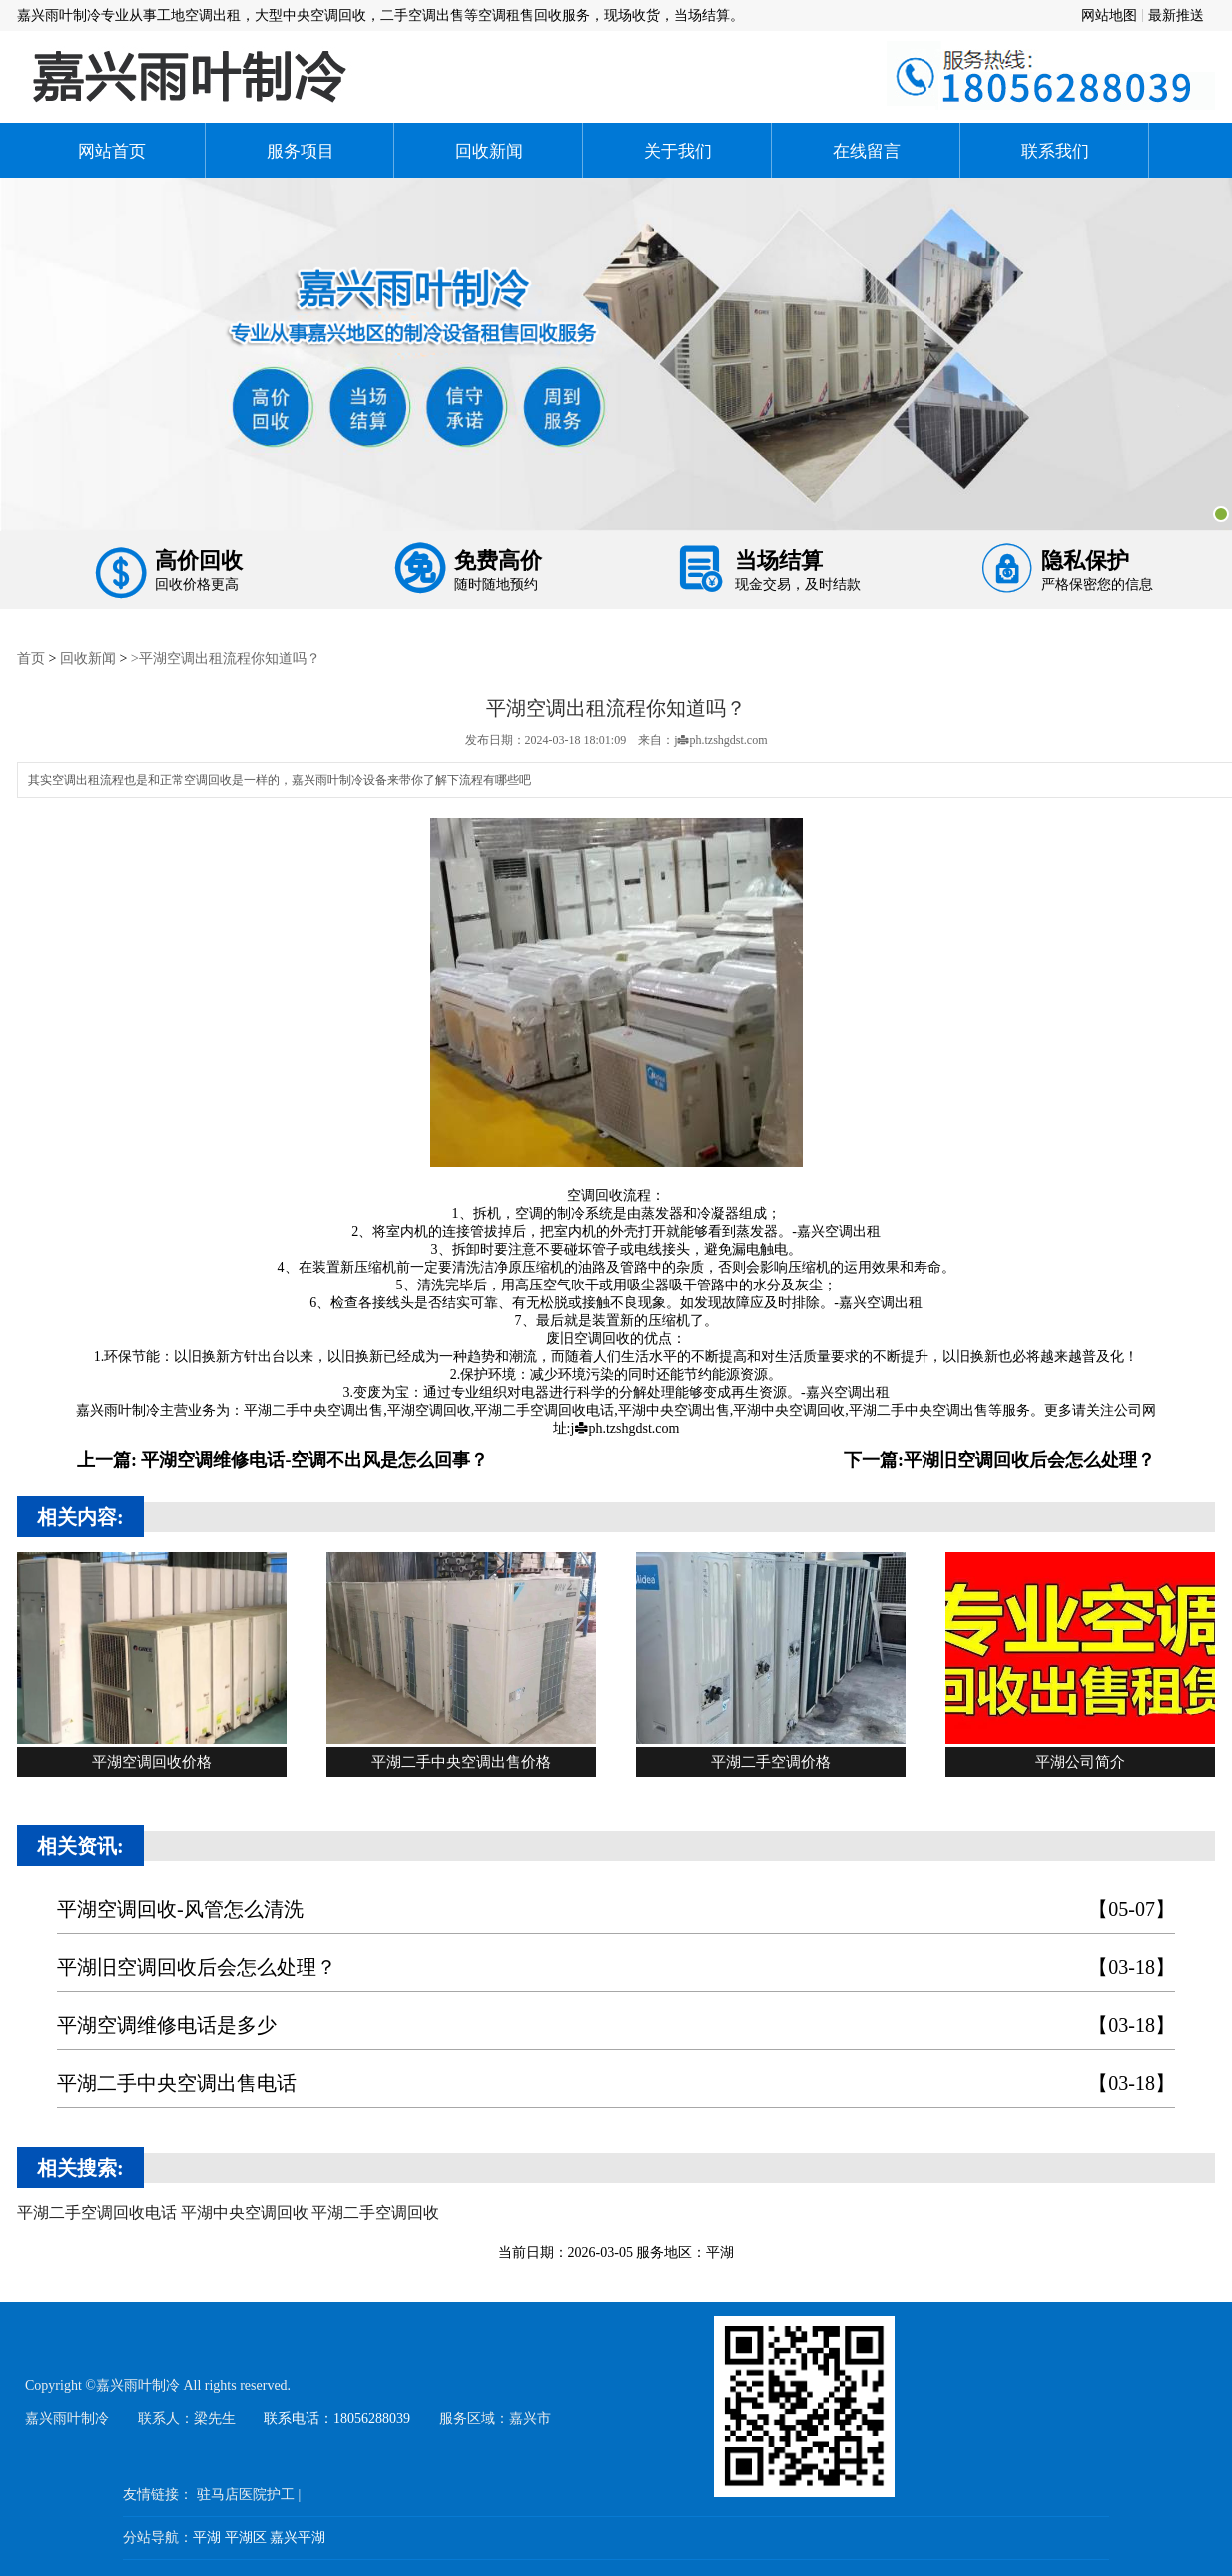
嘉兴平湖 (297, 2536)
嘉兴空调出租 (839, 1230)
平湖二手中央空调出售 (313, 1409)
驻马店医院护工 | (249, 2493)
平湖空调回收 (429, 1409)
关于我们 (678, 150)
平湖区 (246, 2536)
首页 (31, 657)
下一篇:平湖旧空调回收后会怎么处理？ (999, 1458)
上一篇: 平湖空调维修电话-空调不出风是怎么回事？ (283, 1458)
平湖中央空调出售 (674, 1409)
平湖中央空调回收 (789, 1409)
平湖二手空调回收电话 (544, 1409)
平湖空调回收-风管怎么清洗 (616, 1908)
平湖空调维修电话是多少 (616, 2024)
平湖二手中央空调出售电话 (616, 2082)
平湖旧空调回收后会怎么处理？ (616, 1966)
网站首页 (112, 150)
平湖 (207, 2536)
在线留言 (867, 150)
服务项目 (300, 150)
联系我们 (1055, 150)
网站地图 (1109, 15)
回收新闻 (489, 150)
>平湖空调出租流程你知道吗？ (225, 657)
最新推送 (1176, 15)
